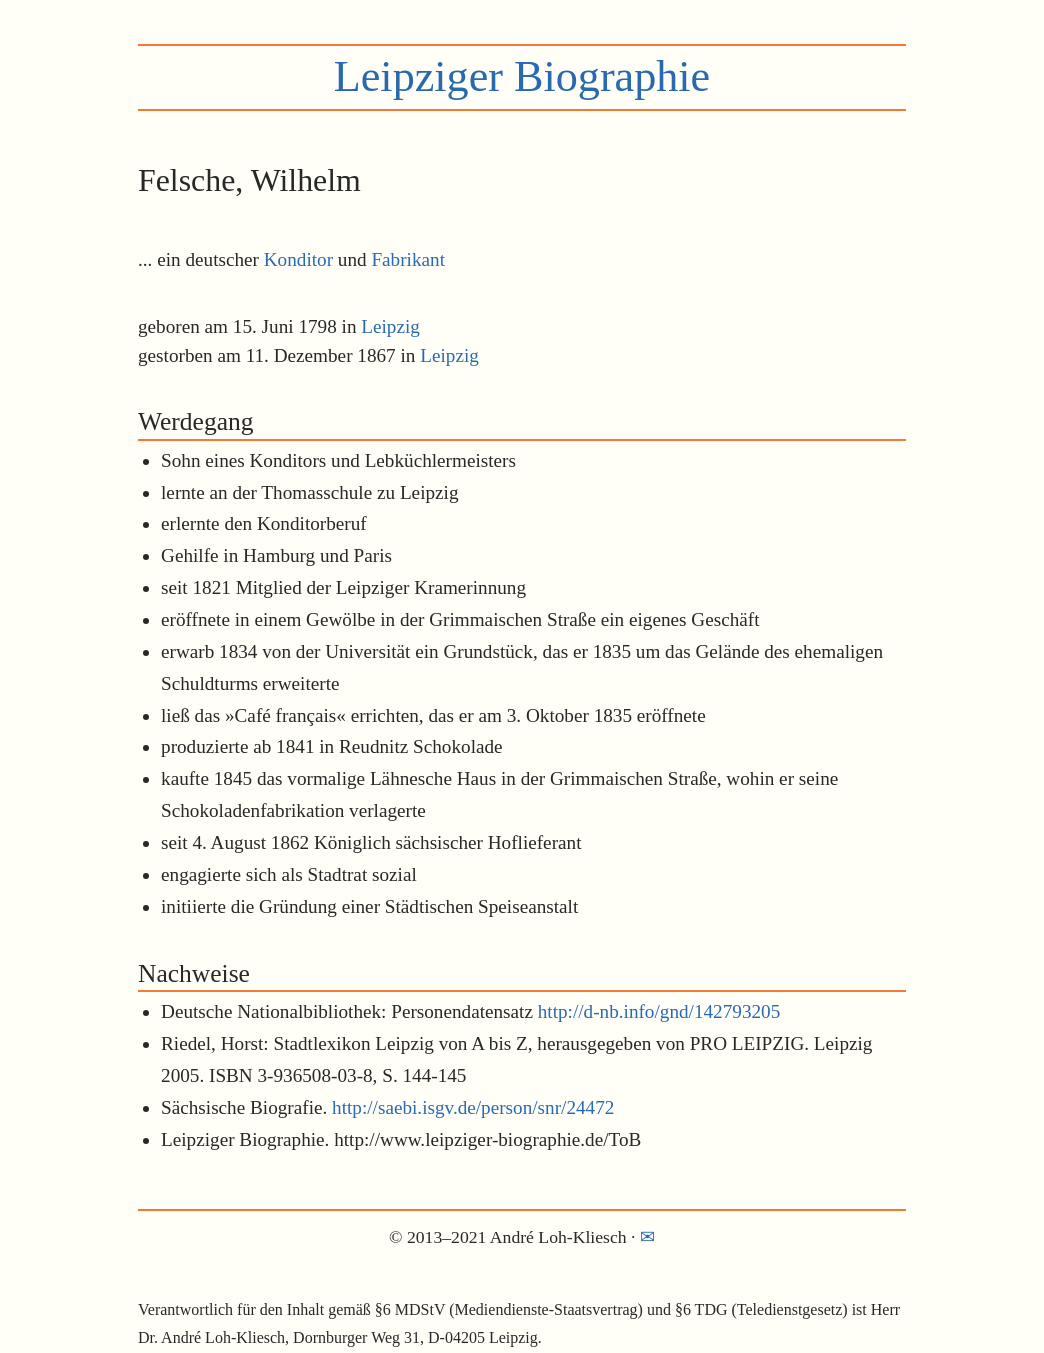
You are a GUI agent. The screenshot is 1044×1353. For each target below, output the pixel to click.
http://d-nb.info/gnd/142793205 (659, 1011)
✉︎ (647, 1237)
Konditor (298, 259)
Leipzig (390, 326)
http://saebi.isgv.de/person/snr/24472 (473, 1107)
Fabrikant (408, 259)
